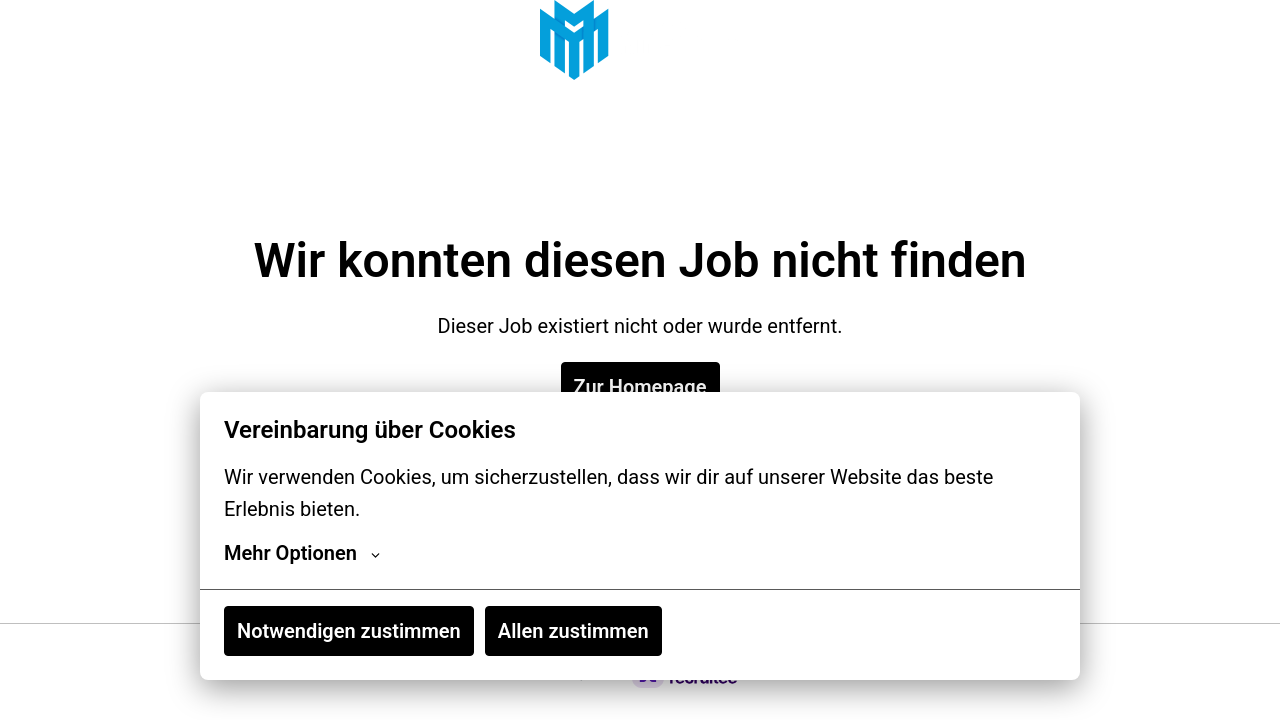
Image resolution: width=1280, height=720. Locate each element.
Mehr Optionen (302, 553)
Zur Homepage (640, 387)
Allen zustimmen (573, 631)
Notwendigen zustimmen (349, 631)
